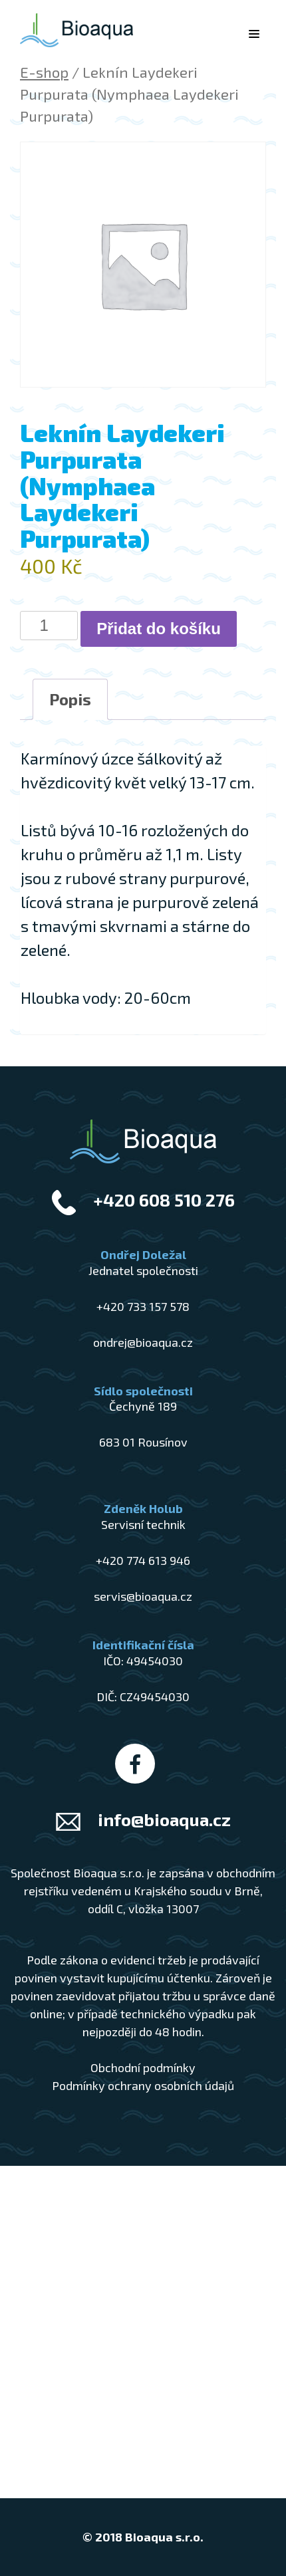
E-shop (44, 71)
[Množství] (49, 625)
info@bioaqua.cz (164, 1819)
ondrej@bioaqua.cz (143, 1342)
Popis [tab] (70, 699)
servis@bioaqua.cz (143, 1596)
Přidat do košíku (158, 629)
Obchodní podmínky (143, 2067)
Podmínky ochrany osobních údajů (143, 2085)
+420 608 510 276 (164, 1199)
